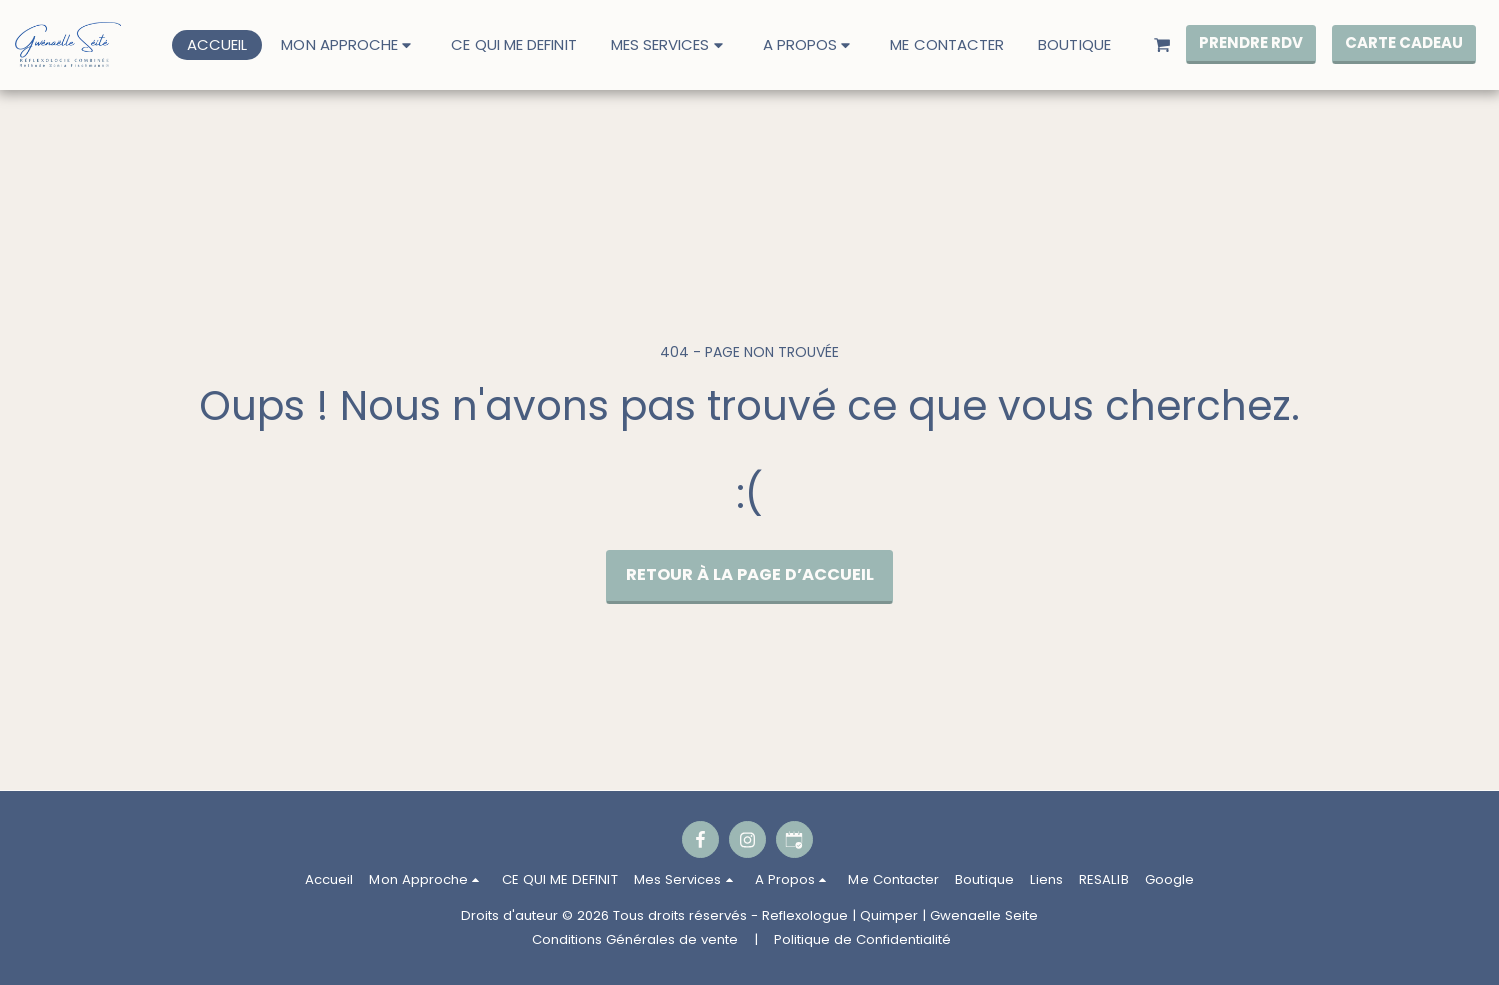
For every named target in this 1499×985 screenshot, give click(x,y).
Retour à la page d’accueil (750, 574)
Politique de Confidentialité (862, 939)
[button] (349, 44)
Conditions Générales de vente (635, 939)
